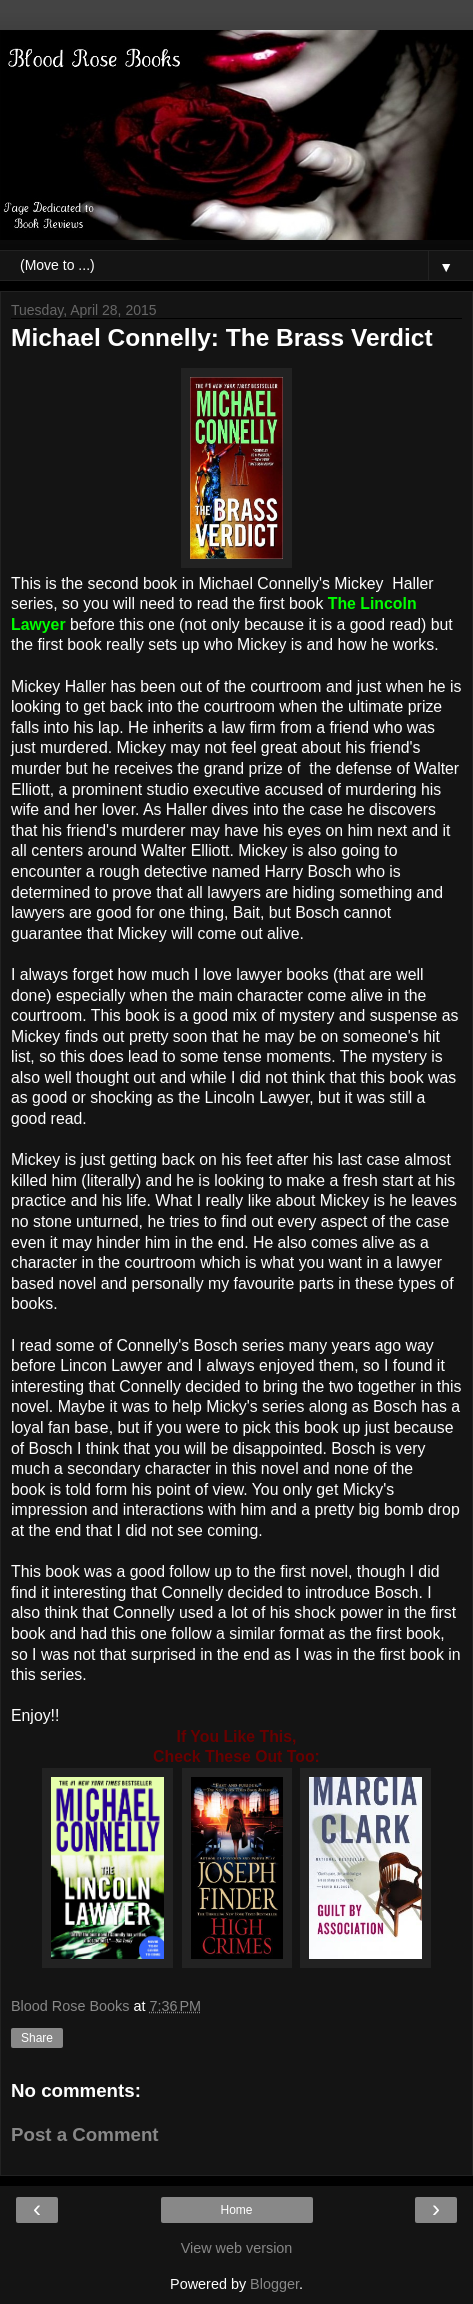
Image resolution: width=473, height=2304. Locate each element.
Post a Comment (85, 2134)
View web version (237, 2248)
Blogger (274, 2284)
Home (236, 2210)
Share (37, 2038)
